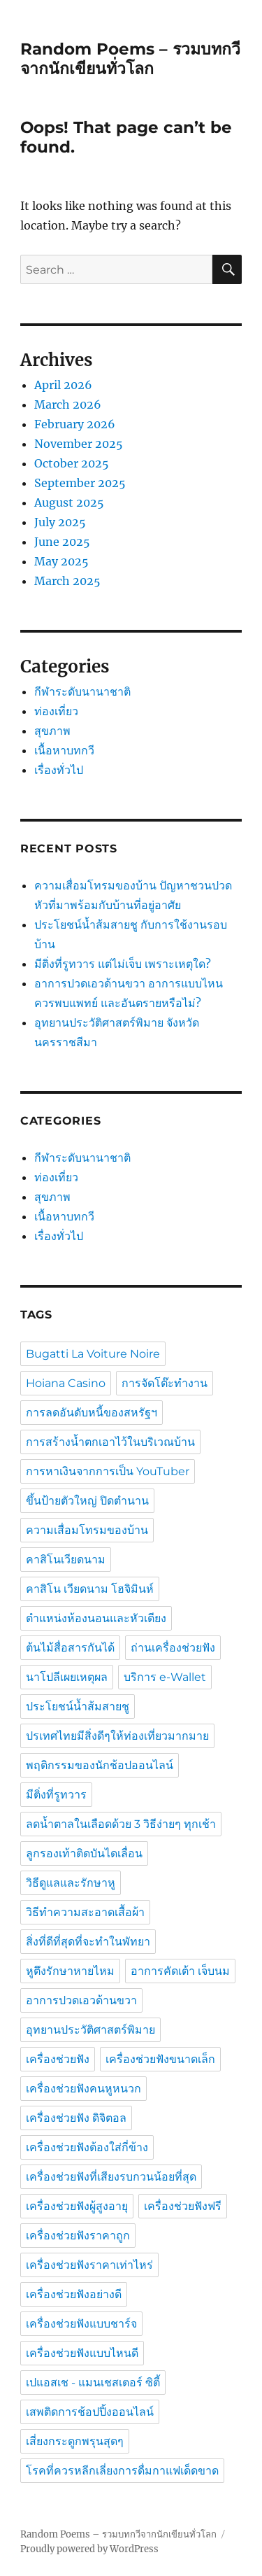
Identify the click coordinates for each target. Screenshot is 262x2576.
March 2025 (67, 581)
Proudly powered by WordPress (89, 2549)
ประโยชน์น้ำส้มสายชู (77, 1706)
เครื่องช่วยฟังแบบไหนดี (82, 2353)
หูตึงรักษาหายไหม (70, 1971)
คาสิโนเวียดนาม (65, 1559)
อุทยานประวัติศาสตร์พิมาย (90, 2029)
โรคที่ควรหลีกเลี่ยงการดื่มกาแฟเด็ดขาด (122, 2470)
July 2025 (60, 522)
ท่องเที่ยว (56, 711)
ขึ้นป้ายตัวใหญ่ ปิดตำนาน (87, 1500)
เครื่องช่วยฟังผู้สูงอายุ (77, 2206)
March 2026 (67, 404)
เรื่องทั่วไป (58, 770)
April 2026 (63, 385)
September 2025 (80, 483)
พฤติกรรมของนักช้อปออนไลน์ (99, 1765)
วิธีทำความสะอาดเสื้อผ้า (85, 1912)
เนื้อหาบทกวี (64, 750)
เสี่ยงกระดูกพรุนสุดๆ (75, 2441)
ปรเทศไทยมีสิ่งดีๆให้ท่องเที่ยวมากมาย (117, 1736)
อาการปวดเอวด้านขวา (81, 2000)
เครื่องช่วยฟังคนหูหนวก (83, 2088)
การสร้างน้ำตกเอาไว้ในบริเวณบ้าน (110, 1442)
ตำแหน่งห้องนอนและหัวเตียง (96, 1618)
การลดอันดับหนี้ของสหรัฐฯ (91, 1412)
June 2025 (62, 542)
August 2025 (69, 502)
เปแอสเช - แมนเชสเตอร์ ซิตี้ (93, 2382)
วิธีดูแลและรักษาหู (70, 1882)
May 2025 (61, 561)
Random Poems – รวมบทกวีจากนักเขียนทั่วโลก (130, 58)
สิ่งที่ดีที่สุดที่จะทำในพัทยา (88, 1941)
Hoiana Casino (65, 1383)
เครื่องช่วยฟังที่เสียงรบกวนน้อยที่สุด (111, 2176)
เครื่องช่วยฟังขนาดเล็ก (160, 2059)
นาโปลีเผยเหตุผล (67, 1677)
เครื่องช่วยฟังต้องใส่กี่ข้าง (87, 2147)
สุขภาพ (52, 731)
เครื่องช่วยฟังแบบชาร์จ (81, 2323)
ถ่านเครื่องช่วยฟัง (173, 1647)
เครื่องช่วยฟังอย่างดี (74, 2294)
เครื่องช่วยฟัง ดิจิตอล (76, 2118)
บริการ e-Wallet (165, 1677)
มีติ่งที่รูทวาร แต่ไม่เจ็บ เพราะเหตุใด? (122, 964)
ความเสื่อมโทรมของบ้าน (87, 1530)
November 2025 (78, 444)
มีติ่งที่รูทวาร (56, 1794)
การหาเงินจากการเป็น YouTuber (107, 1471)
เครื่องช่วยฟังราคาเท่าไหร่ (89, 2265)
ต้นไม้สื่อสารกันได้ (70, 1647)
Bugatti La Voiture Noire (93, 1353)
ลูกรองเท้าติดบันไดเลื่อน (84, 1853)
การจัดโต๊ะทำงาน (165, 1383)
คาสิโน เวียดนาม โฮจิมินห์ (90, 1589)
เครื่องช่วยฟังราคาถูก (78, 2235)
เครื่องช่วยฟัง (57, 2059)
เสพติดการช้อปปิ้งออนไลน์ (90, 2412)
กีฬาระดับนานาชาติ (82, 691)
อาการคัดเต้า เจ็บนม (180, 1971)
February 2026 (74, 424)
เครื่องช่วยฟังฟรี (182, 2206)
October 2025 (71, 463)
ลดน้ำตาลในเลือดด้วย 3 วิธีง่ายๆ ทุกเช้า (121, 1824)
